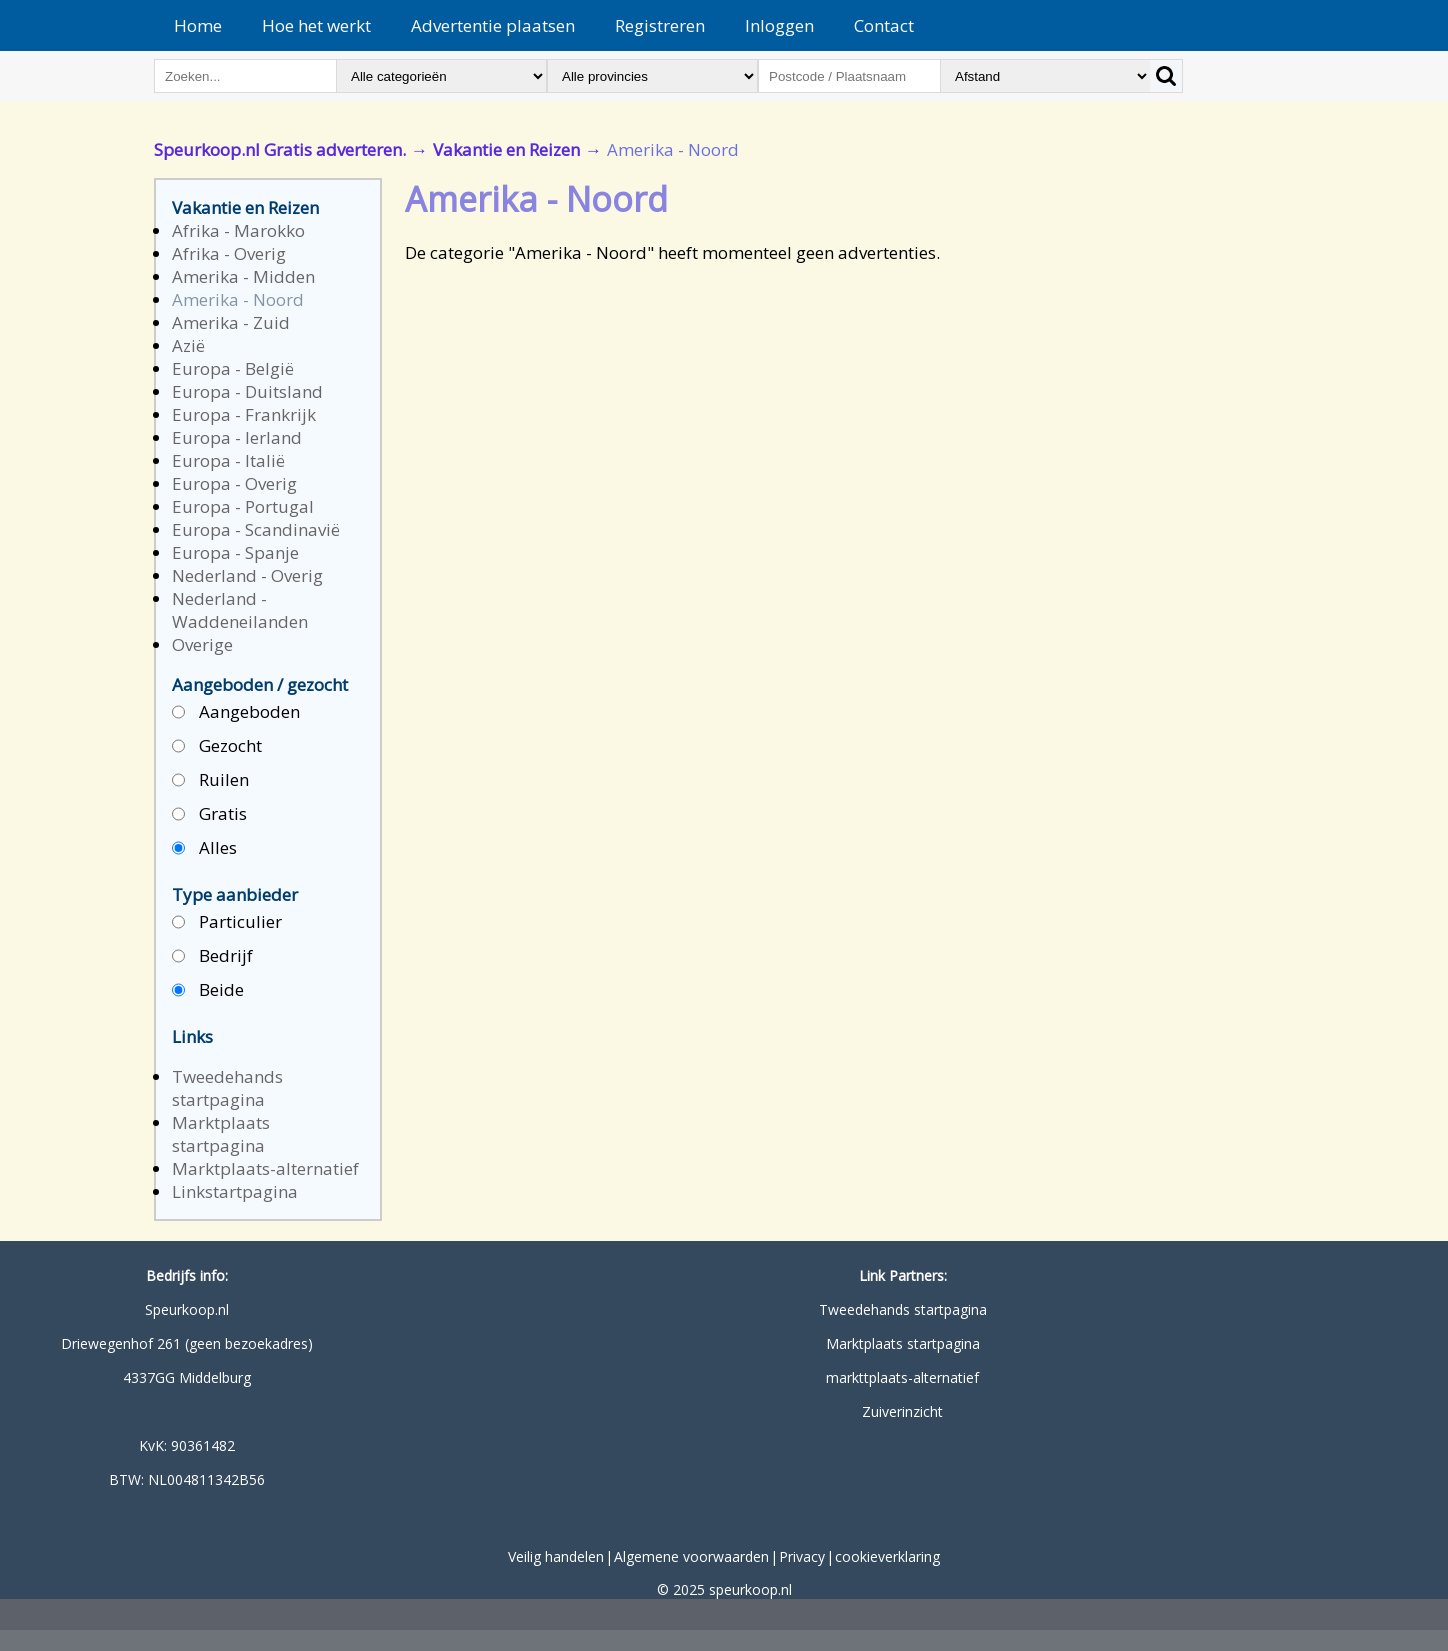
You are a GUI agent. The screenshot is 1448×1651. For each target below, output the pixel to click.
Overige (202, 644)
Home (198, 25)
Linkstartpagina (235, 1191)
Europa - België (233, 368)
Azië (188, 345)
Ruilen (210, 780)
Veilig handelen (556, 1556)
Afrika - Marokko (238, 230)
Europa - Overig (234, 483)
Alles (204, 848)
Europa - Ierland (237, 437)
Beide (208, 990)
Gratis (209, 814)
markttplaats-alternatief (902, 1377)
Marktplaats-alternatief (265, 1168)
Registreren (660, 25)
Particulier (227, 922)
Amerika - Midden (243, 276)
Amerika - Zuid (231, 322)
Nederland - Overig (247, 575)
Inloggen (779, 25)
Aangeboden (236, 712)
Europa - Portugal (243, 506)
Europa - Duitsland (247, 391)
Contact (884, 25)
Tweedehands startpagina (227, 1088)
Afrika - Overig (229, 253)
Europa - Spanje (235, 552)
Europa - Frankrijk (244, 414)
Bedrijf (212, 956)
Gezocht (217, 746)
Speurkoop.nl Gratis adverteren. (280, 149)
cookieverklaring (887, 1556)
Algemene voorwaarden (691, 1556)
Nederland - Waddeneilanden (240, 610)
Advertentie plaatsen (493, 25)
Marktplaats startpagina (221, 1134)
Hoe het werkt (316, 25)
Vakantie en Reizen (506, 149)
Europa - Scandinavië (256, 529)
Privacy (802, 1556)
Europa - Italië (228, 460)
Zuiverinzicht (902, 1411)
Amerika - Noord (238, 299)
